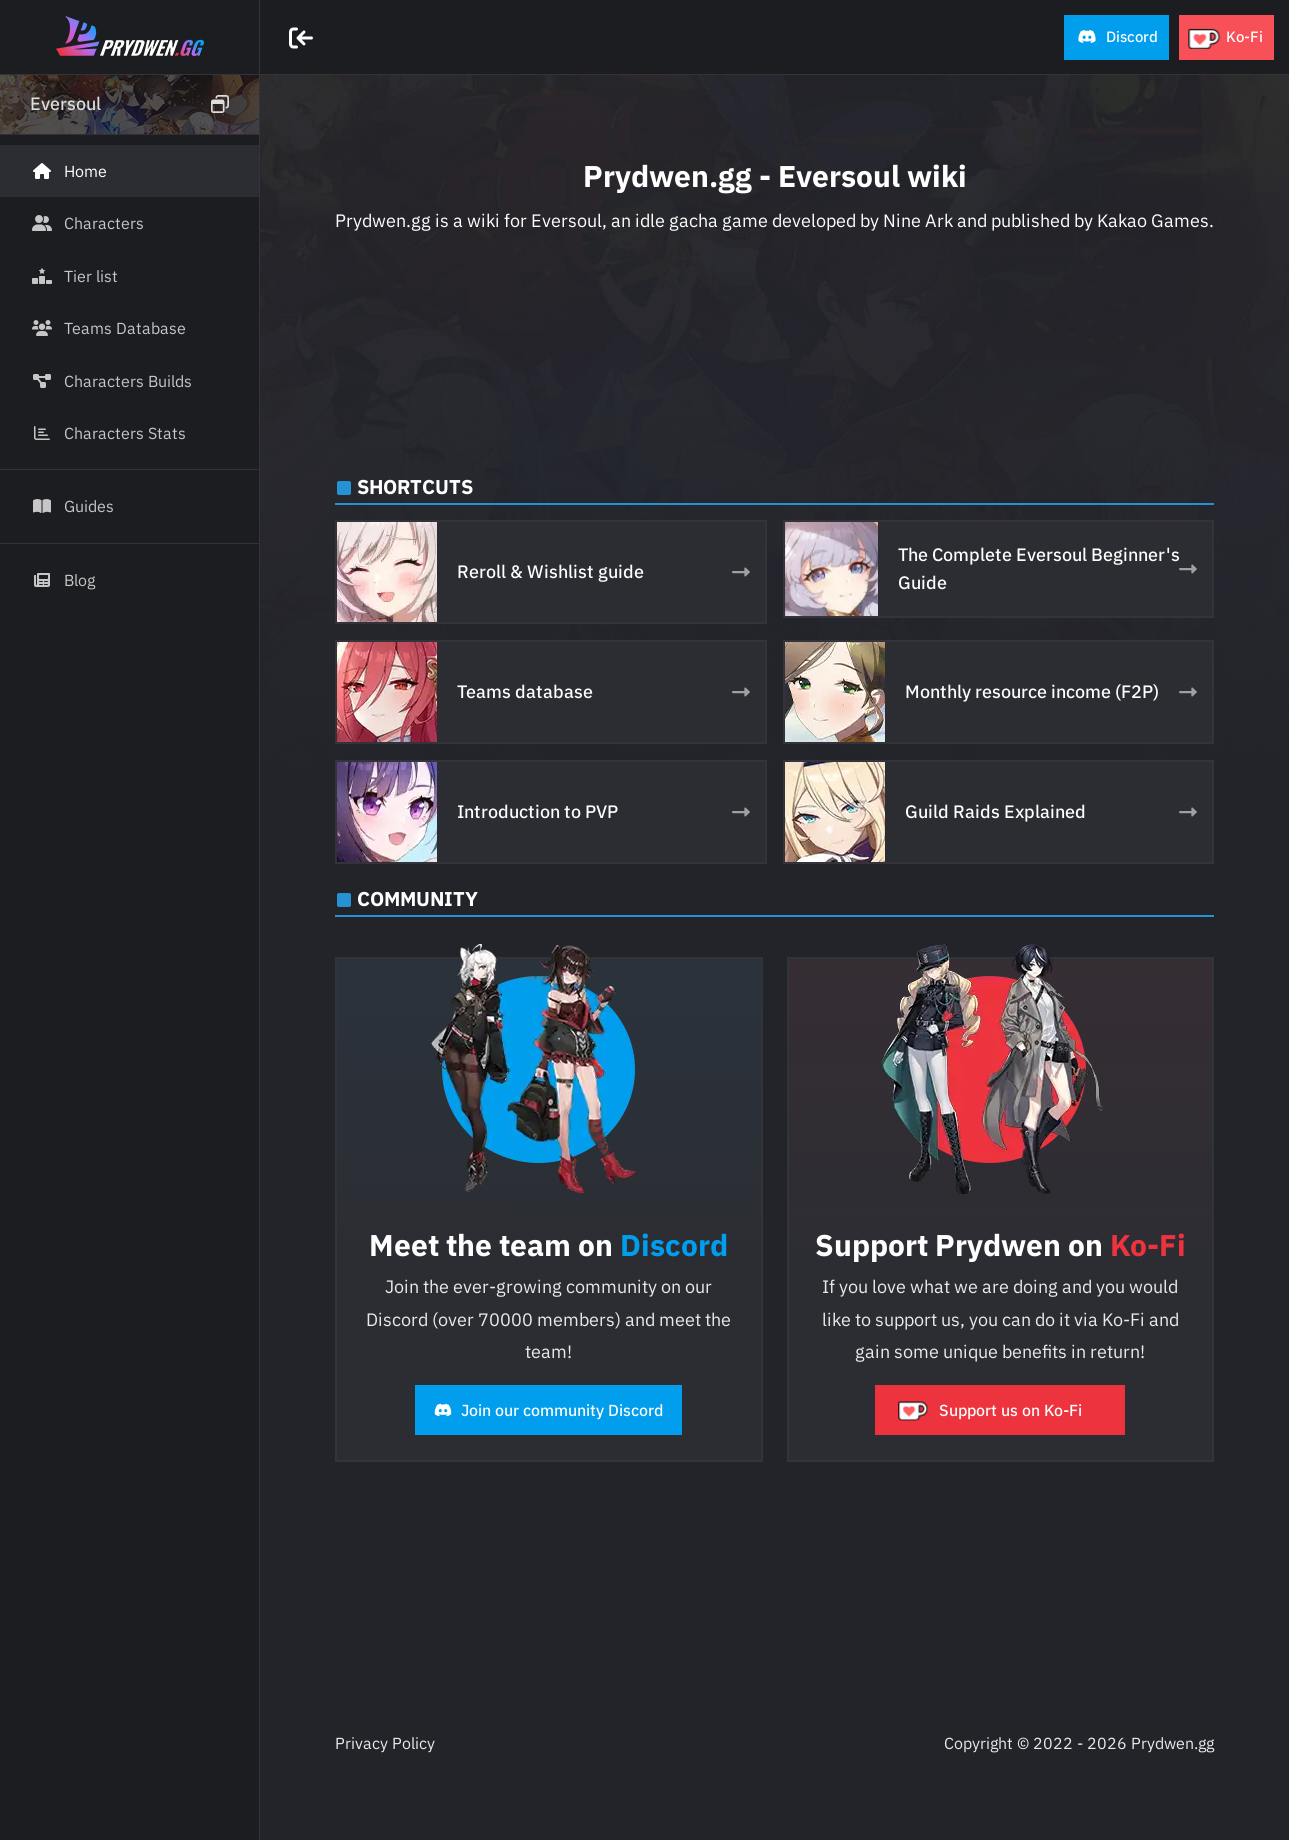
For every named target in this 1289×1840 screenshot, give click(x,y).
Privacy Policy (385, 1743)
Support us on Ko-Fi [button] (990, 1410)
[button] (1116, 37)
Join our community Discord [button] (548, 1410)
